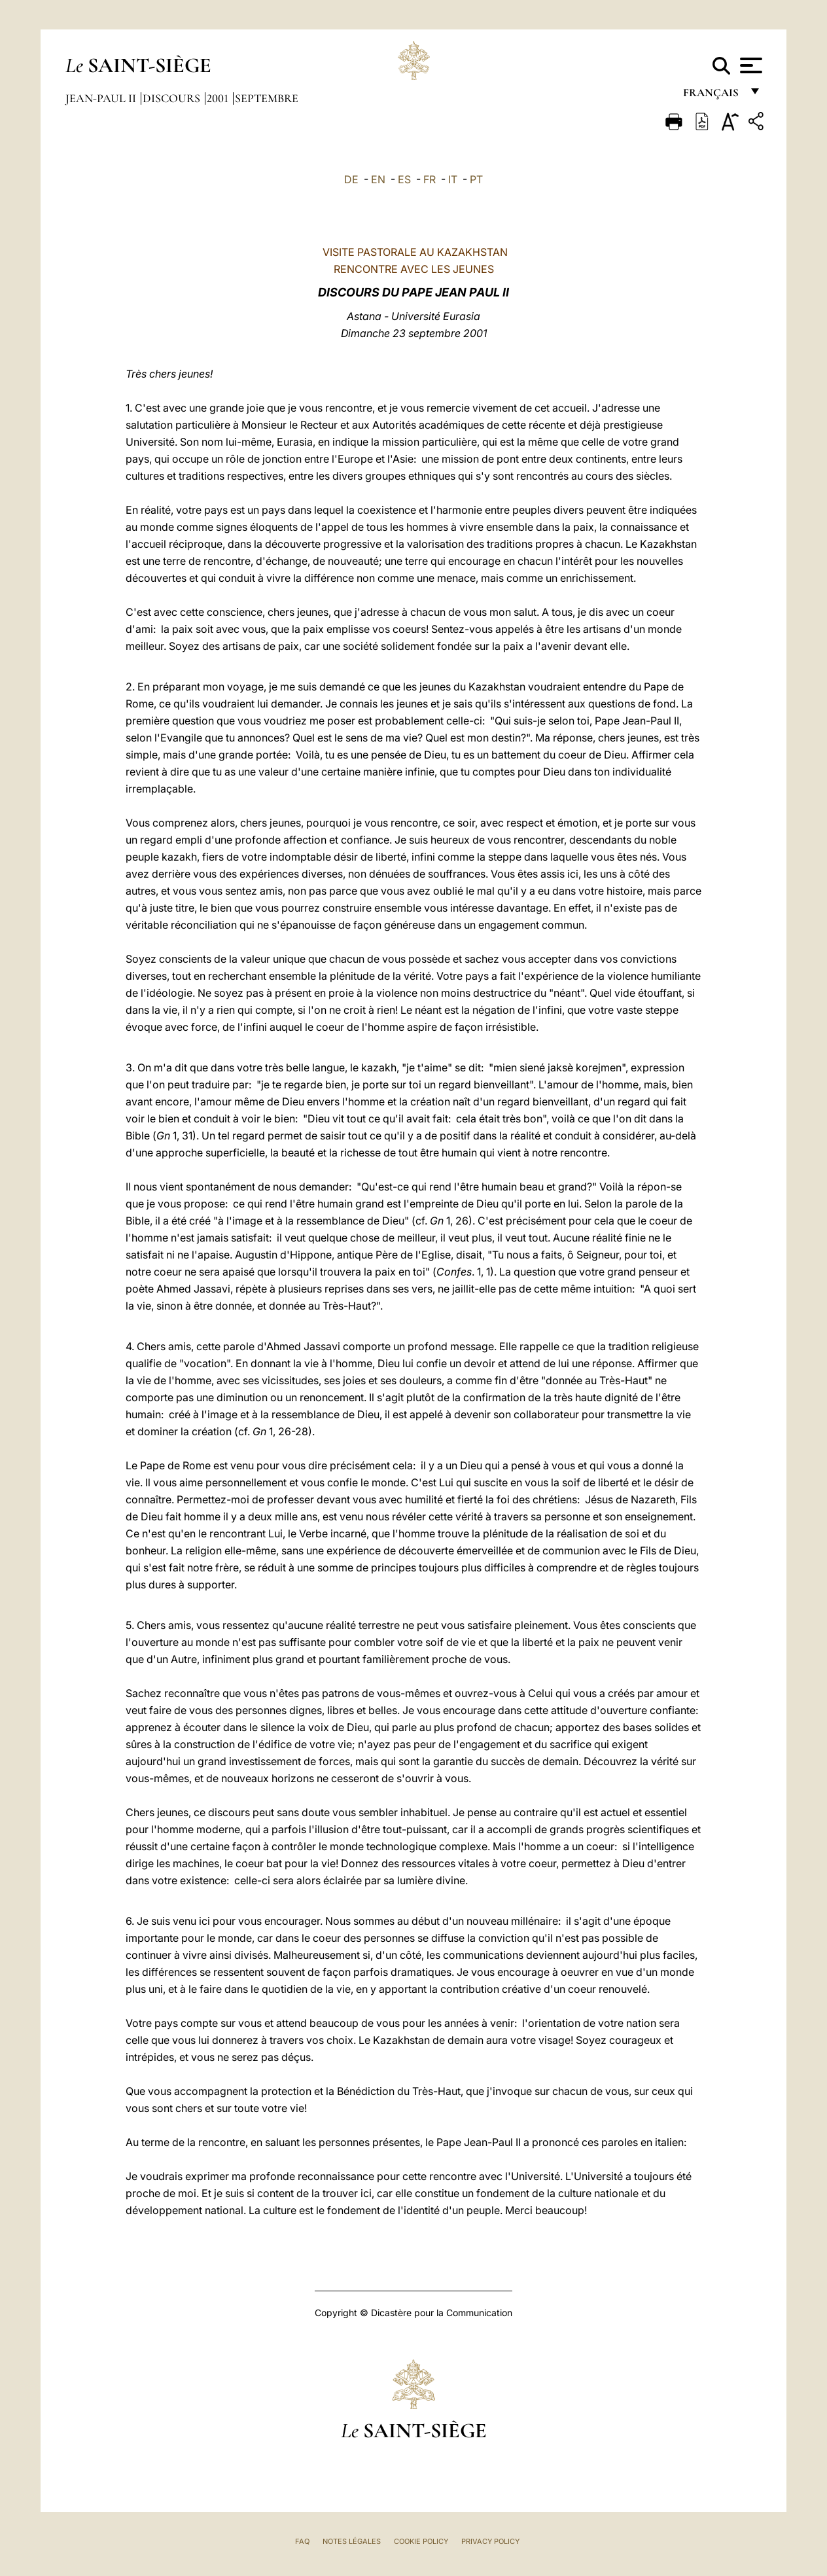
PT (476, 179)
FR (429, 179)
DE (351, 179)
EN (378, 179)
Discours (173, 98)
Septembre (266, 98)
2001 (219, 98)
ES (404, 179)
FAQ (302, 2541)
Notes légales (352, 2541)
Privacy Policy (490, 2541)
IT (452, 179)
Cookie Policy (421, 2541)
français (712, 96)
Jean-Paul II (102, 98)
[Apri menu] (749, 65)
